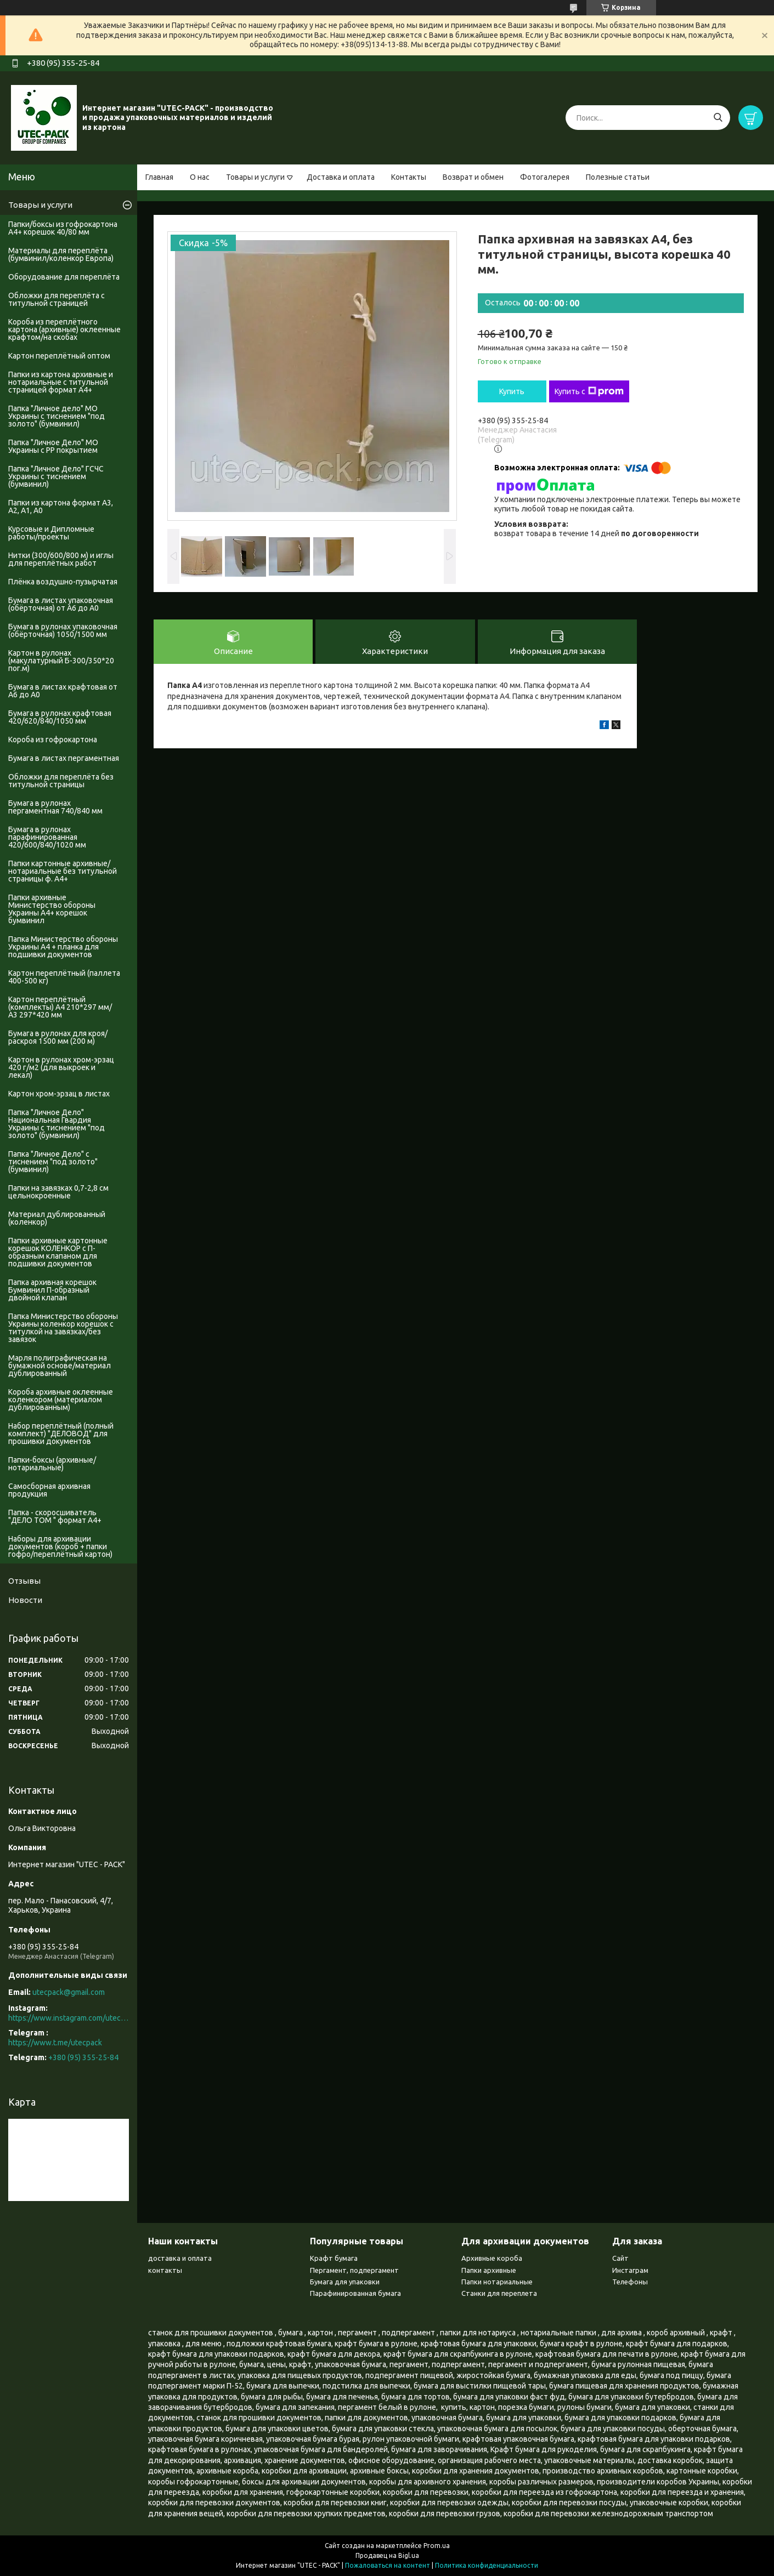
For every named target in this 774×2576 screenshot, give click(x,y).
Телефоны (630, 2281)
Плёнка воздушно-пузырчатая (62, 581)
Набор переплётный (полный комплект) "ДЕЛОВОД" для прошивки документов (61, 1433)
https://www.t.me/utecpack (55, 2042)
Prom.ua (436, 2545)
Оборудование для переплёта (64, 276)
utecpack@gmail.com (68, 1992)
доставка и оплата (180, 2258)
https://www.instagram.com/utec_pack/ (68, 2018)
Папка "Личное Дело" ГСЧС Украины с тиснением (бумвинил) (56, 476)
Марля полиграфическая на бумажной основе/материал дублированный (59, 1366)
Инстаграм (630, 2270)
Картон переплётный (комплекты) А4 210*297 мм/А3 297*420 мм (60, 1007)
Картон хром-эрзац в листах (59, 1093)
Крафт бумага (334, 2258)
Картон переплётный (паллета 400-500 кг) (64, 977)
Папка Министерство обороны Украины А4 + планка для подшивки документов (63, 947)
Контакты (408, 177)
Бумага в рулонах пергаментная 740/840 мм (55, 807)
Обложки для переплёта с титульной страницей (56, 299)
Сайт (620, 2258)
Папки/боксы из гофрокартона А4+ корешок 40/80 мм (62, 228)
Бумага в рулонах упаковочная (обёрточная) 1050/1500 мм (62, 630)
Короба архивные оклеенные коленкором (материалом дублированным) (60, 1399)
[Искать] (717, 117)
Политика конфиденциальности (486, 2565)
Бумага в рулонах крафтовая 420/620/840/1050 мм (59, 717)
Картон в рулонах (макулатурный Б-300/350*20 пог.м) (61, 661)
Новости (25, 1600)
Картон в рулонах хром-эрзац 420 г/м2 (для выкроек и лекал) (61, 1067)
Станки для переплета (499, 2293)
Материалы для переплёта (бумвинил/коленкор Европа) (61, 254)
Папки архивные (488, 2270)
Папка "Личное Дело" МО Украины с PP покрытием (53, 446)
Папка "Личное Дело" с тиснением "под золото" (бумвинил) (53, 1162)
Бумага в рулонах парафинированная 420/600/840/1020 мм (47, 837)
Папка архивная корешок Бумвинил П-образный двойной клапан (52, 1290)
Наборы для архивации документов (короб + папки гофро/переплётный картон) (60, 1546)
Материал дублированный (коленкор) (56, 1218)
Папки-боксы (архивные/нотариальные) (52, 1463)
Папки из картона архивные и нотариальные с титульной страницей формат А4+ (60, 382)
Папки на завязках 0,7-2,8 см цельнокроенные (58, 1192)
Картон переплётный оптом (59, 355)
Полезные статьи (617, 177)
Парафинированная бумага (355, 2293)
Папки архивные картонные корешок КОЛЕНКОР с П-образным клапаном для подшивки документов (58, 1252)
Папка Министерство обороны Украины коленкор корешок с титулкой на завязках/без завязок (63, 1328)
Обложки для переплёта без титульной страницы (61, 780)
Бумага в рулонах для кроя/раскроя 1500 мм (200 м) (58, 1037)
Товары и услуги (255, 177)
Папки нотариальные (497, 2281)
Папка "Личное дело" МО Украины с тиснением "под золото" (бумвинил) (56, 416)
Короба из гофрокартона (52, 739)
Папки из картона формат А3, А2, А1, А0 (60, 506)
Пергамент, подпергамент (354, 2270)
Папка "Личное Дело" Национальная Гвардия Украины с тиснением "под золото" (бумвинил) (56, 1124)
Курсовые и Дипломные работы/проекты (51, 533)
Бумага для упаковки (345, 2281)
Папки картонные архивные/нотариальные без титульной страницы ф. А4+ (62, 871)
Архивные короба (491, 2258)
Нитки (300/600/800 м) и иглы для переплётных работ (61, 559)
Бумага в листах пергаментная (63, 758)
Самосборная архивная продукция (49, 1490)
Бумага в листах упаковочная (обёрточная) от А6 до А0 (60, 604)
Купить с (589, 391)
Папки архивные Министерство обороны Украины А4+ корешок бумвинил (51, 909)
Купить (511, 391)
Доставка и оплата (341, 177)
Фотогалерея (544, 177)
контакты (165, 2270)
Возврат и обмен (473, 177)
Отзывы (24, 1580)
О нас (200, 177)
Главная (159, 177)
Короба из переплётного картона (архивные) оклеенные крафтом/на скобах (64, 329)
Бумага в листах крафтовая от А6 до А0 (62, 691)
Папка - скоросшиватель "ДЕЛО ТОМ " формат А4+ (54, 1516)
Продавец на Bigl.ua (387, 2555)
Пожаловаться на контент (387, 2565)
